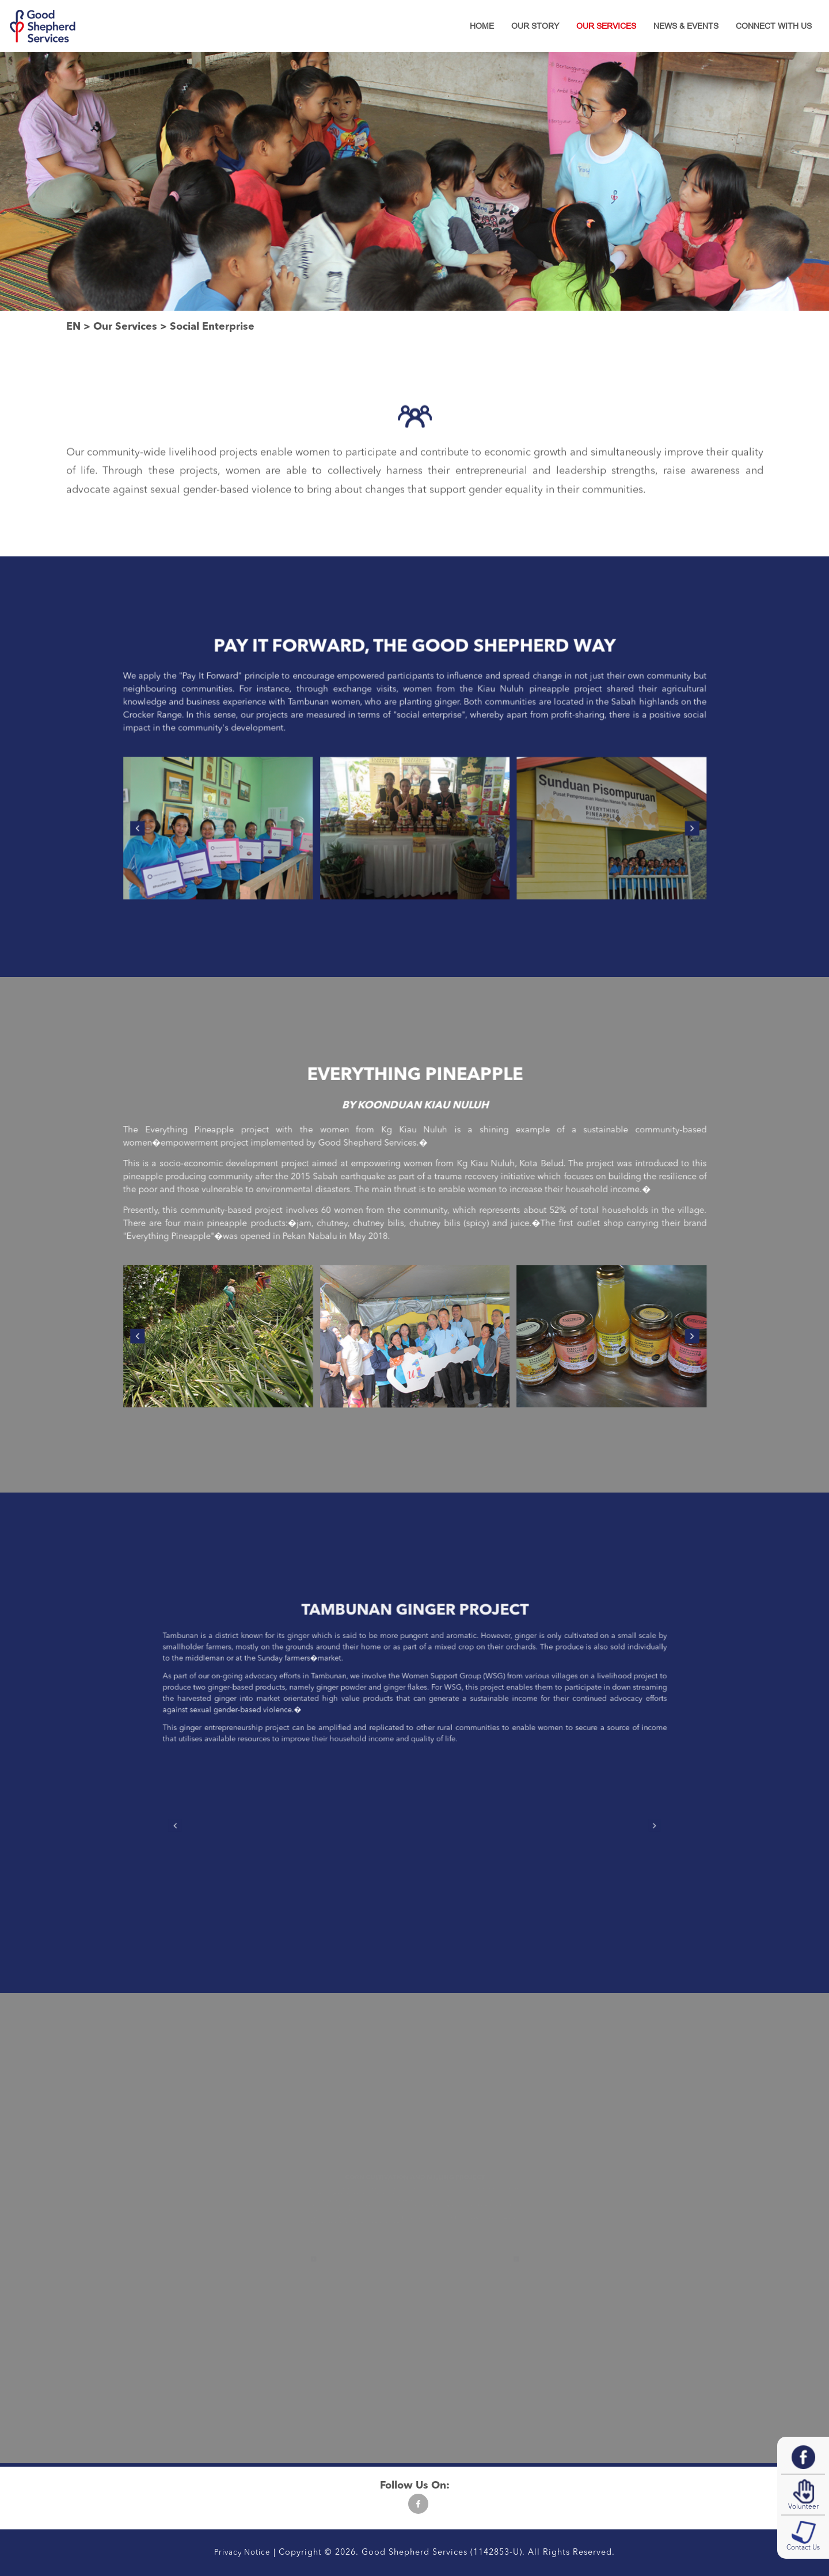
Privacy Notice (242, 2552)
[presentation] (272, 799)
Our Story (535, 25)
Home (482, 25)
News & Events (685, 25)
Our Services (606, 25)
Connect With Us (774, 25)
